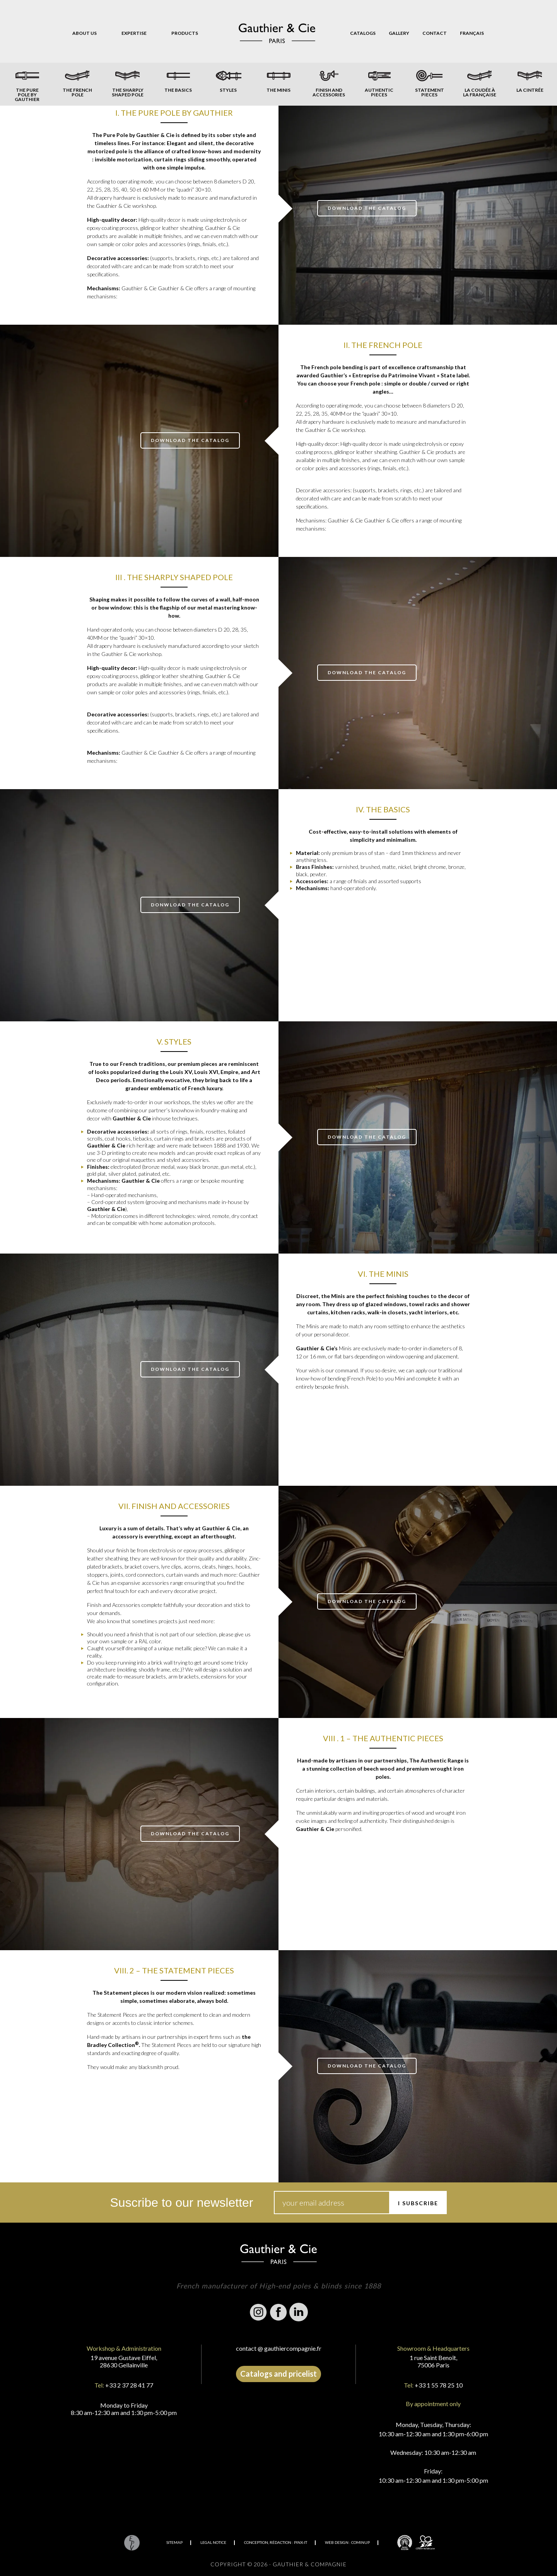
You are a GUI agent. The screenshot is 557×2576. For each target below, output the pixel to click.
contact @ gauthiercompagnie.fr (278, 2348)
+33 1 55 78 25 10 (439, 2385)
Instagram (258, 2312)
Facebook (278, 2312)
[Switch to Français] (472, 33)
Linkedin (298, 2312)
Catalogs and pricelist (278, 2373)
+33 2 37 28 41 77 (129, 2385)
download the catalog (367, 208)
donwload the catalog (190, 905)
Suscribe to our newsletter (181, 2202)
